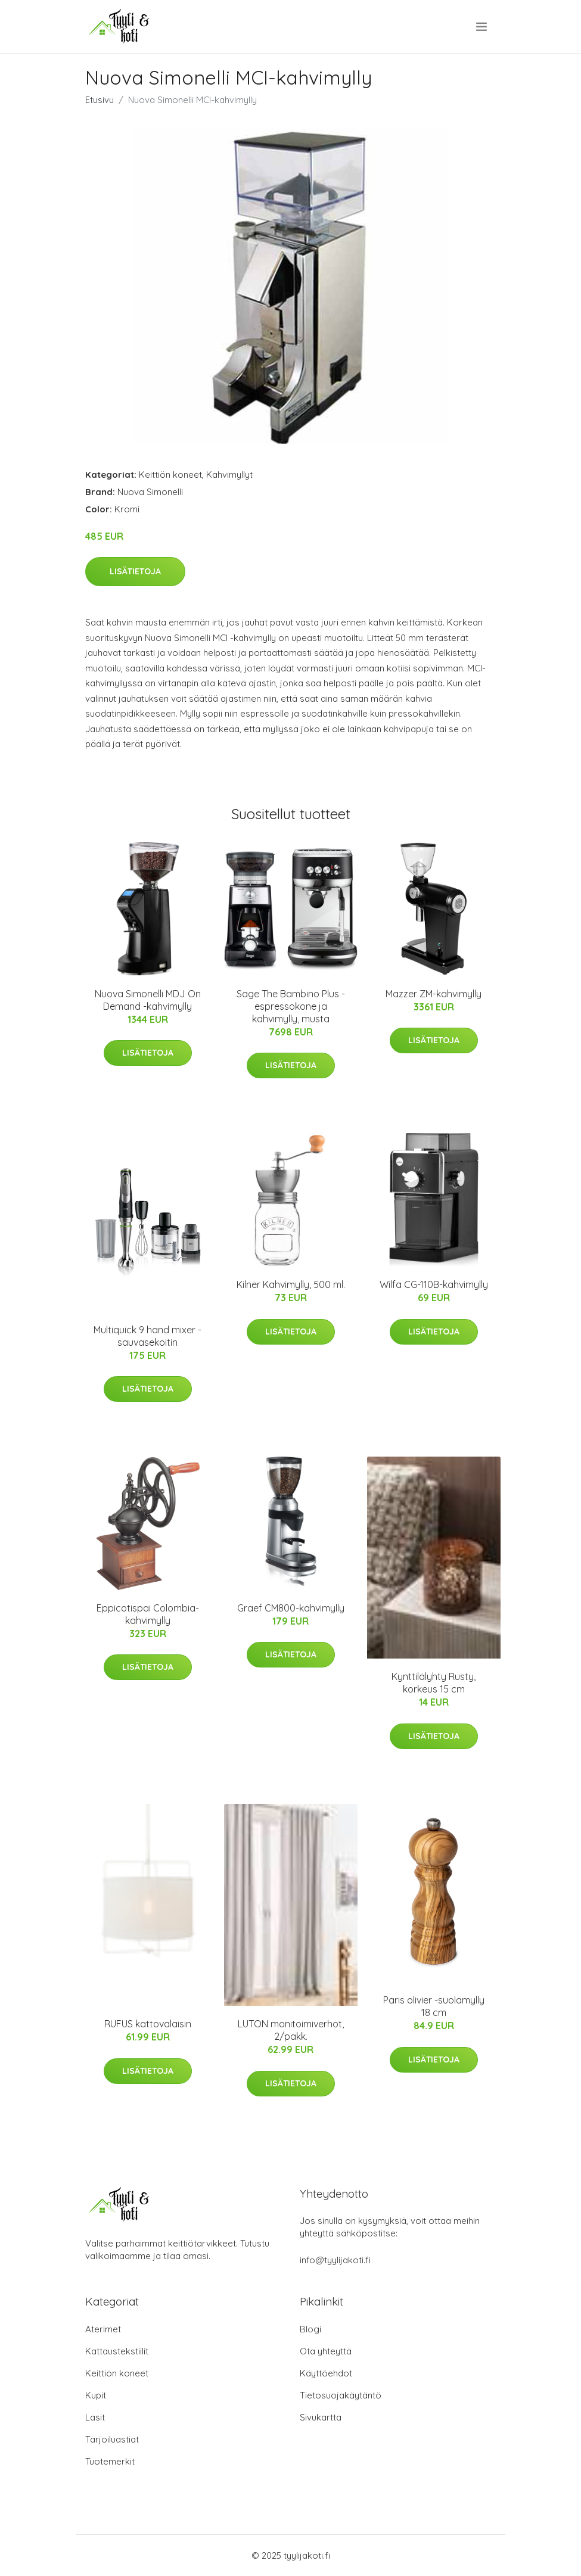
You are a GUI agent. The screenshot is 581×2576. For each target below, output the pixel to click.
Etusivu (99, 99)
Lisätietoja (135, 571)
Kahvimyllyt (229, 474)
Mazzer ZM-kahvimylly (433, 994)
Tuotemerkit (110, 2461)
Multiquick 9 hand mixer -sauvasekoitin (147, 1336)
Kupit (95, 2395)
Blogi (310, 2329)
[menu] (482, 27)
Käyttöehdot (326, 2373)
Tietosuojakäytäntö (340, 2395)
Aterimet (103, 2329)
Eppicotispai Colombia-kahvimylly (148, 1614)
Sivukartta (320, 2417)
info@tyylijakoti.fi (335, 2260)
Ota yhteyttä (326, 2351)
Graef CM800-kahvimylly (290, 1608)
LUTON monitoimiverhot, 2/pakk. (291, 2030)
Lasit (95, 2417)
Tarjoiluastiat (112, 2439)
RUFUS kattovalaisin (147, 2024)
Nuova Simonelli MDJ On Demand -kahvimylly (148, 1000)
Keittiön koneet (170, 474)
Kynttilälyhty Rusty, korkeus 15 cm (434, 1682)
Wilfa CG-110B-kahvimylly (434, 1284)
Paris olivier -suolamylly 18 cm (433, 2006)
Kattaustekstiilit (116, 2351)
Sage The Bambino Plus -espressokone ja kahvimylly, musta (291, 1006)
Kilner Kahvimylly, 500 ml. (291, 1284)
